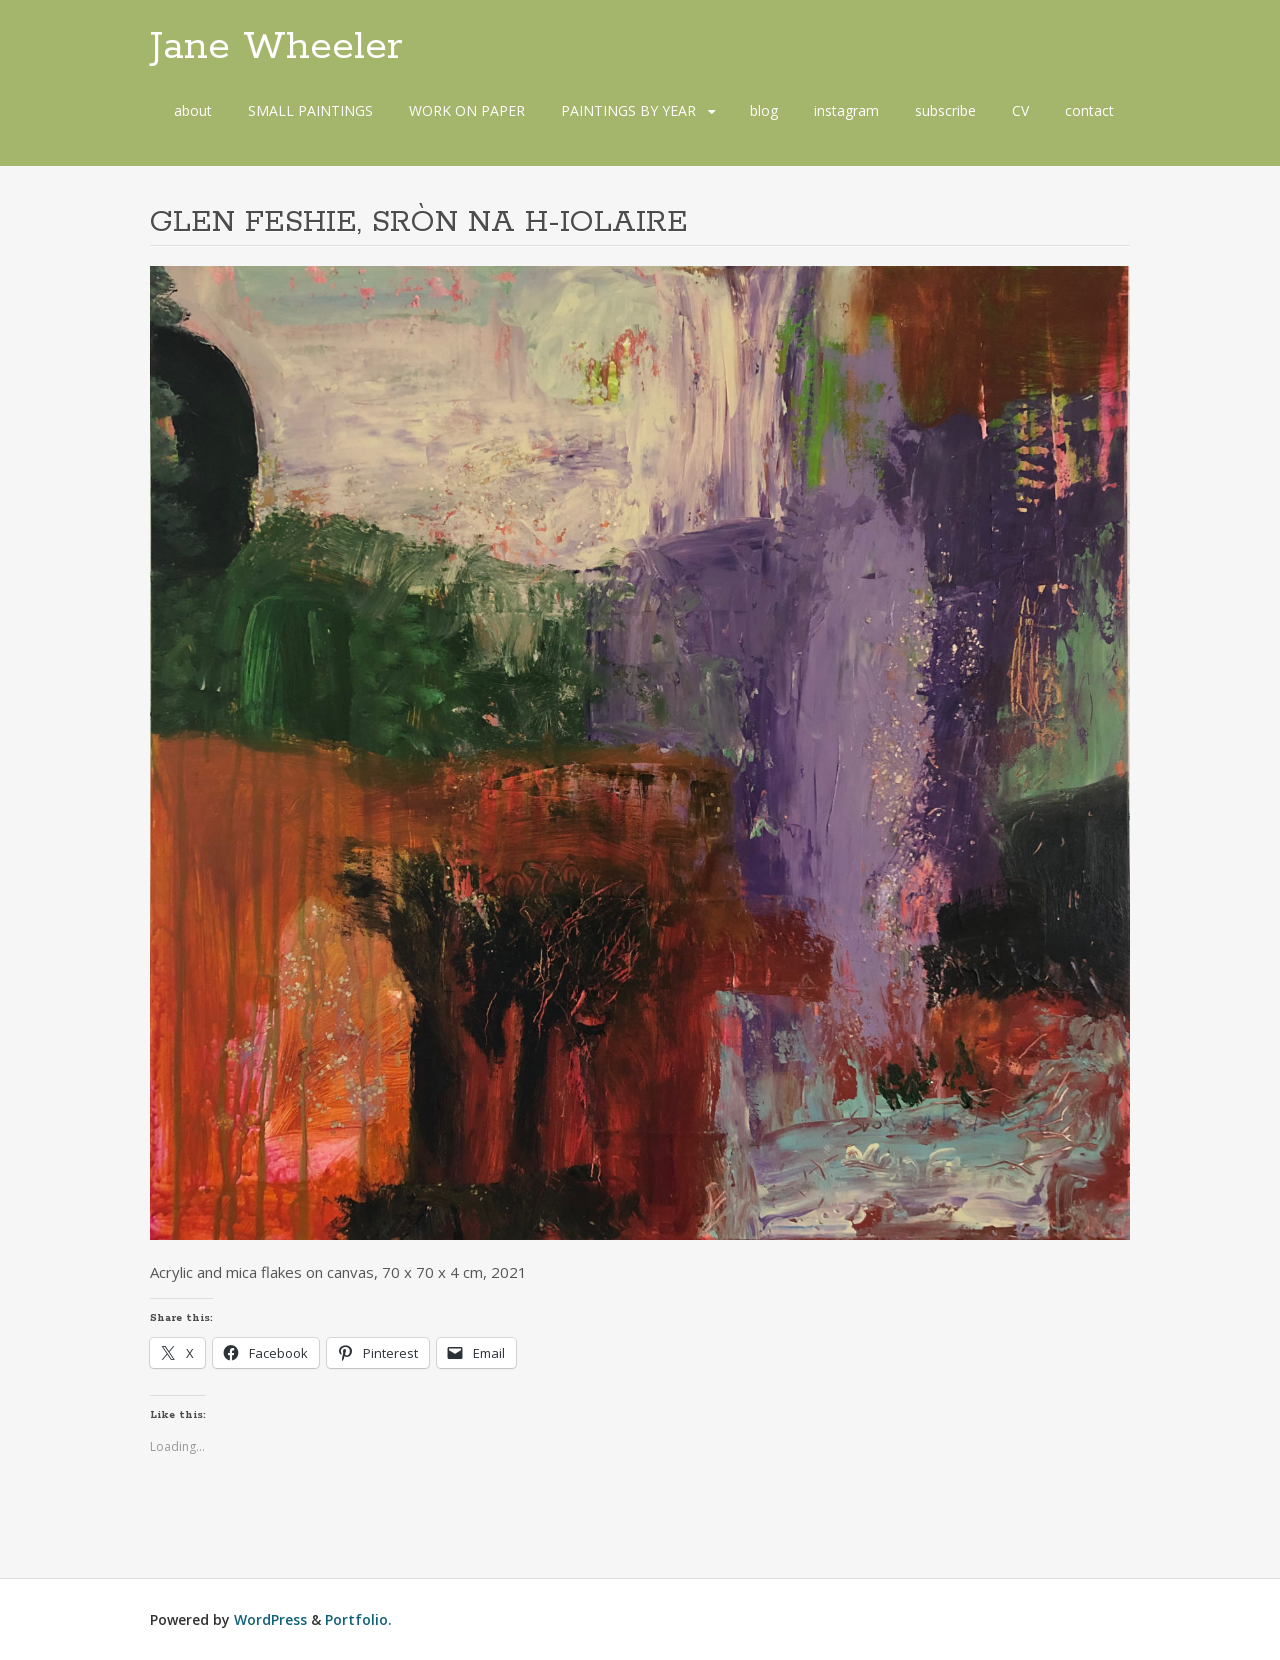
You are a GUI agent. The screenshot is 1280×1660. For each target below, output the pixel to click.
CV (1020, 110)
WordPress (270, 1619)
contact (1089, 110)
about (193, 110)
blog (764, 110)
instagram (846, 110)
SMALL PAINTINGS (310, 110)
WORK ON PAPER (467, 110)
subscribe (945, 110)
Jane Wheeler (276, 47)
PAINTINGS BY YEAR (628, 110)
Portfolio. (358, 1619)
